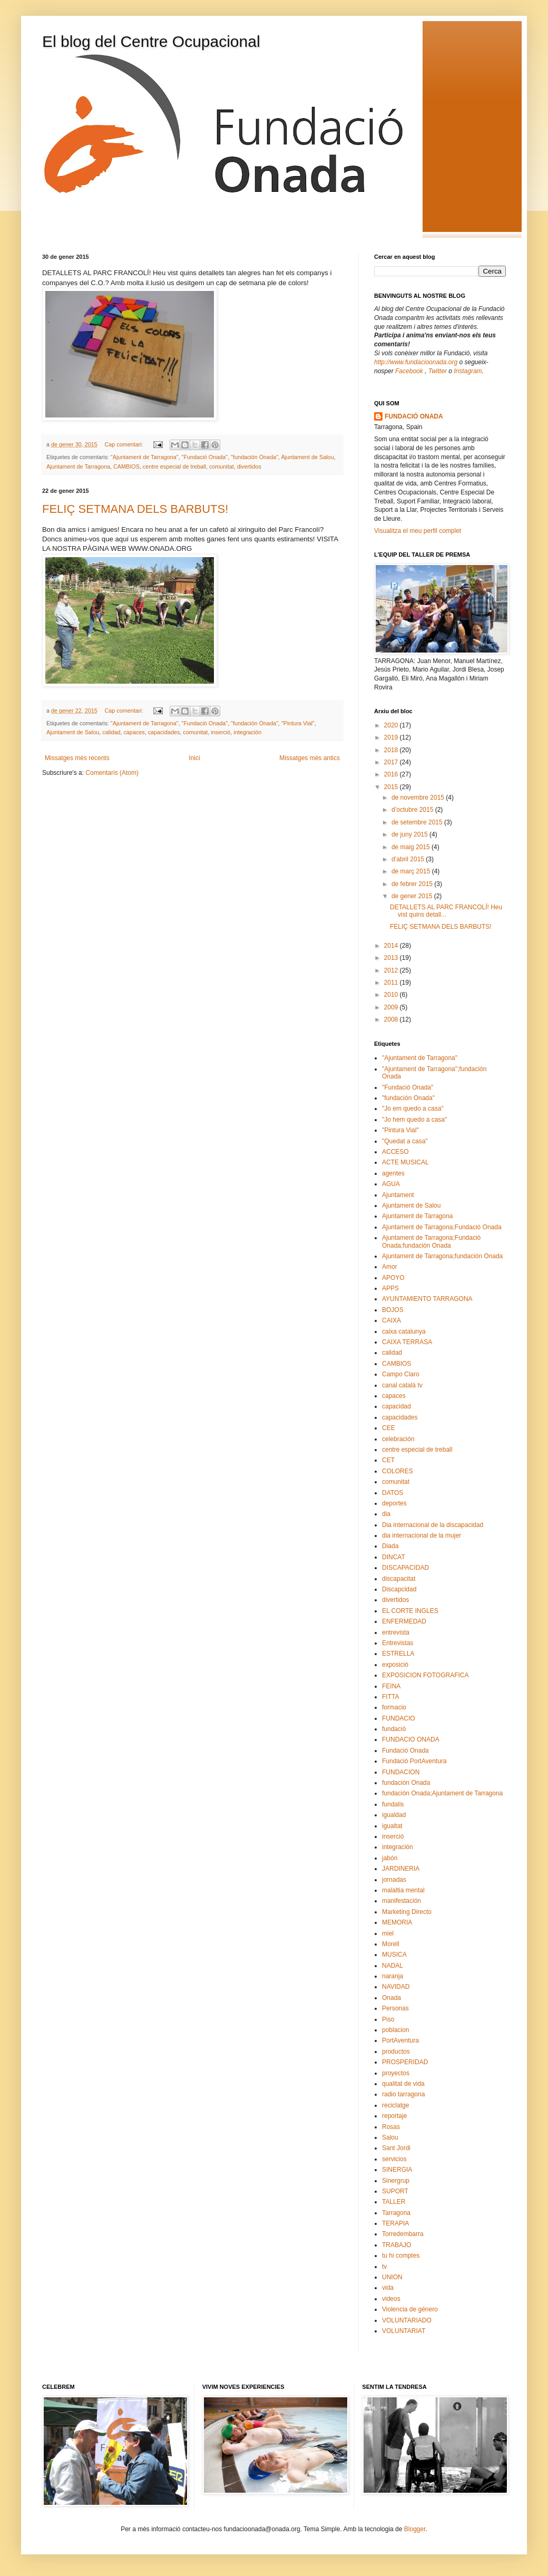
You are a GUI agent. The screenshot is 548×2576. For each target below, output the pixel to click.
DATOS (392, 1492)
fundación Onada (406, 1782)
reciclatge (395, 2105)
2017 (392, 762)
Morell (390, 1944)
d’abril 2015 (409, 859)
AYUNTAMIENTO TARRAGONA (427, 1298)
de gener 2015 (413, 896)
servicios (394, 2159)
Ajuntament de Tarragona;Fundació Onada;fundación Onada (431, 1241)
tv (384, 2266)
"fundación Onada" (254, 457)
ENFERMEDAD (404, 1621)
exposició (395, 1664)
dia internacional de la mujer (421, 1535)
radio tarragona (403, 2094)
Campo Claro (400, 1374)
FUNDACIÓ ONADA (414, 416)
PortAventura (400, 2040)
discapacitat (398, 1578)
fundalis (393, 1804)
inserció (220, 732)
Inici (194, 758)
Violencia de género (410, 2309)
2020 (392, 725)
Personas (395, 2008)
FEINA (391, 1686)
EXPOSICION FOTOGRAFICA (425, 1675)
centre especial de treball (174, 466)
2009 (392, 1007)
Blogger (415, 2529)
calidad (111, 732)
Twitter (437, 371)
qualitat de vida (403, 2083)
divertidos (249, 466)
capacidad (396, 1406)
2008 (392, 1019)
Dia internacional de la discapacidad (432, 1525)
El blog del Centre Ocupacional (151, 41)
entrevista (395, 1632)
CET (388, 1460)
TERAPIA (395, 2223)
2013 (392, 957)
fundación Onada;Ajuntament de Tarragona (442, 1793)
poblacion (395, 2030)
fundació (394, 1729)
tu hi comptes (400, 2255)
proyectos (395, 2073)
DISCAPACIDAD (405, 1567)
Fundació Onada (405, 1750)
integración (247, 732)
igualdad (394, 1815)
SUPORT (395, 2191)
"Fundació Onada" (205, 457)
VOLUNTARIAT (403, 2331)
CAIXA (391, 1320)
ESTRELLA (398, 1653)
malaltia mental (403, 1890)
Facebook (410, 371)
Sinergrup (395, 2180)
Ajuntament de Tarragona (78, 466)
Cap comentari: (124, 444)
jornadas (394, 1879)
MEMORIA (397, 1922)
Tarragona (396, 2213)
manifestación (401, 1900)
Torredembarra (403, 2234)
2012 (392, 970)
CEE (388, 1428)
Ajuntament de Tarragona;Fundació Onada (442, 1227)
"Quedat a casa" (405, 1141)
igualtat (392, 1826)
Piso (388, 2019)
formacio (394, 1707)
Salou (390, 2137)
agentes (393, 1173)
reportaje (394, 2116)
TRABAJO (396, 2245)
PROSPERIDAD (405, 2062)
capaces (133, 732)
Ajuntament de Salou (307, 457)
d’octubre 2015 (413, 809)
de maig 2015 (412, 847)
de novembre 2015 (419, 797)
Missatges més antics (309, 758)
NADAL (392, 1965)
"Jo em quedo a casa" (413, 1108)
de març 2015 (412, 871)
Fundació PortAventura (414, 1761)
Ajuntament (398, 1195)
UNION (392, 2277)
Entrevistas (397, 1643)
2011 (392, 982)
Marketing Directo (407, 1912)
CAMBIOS (126, 466)
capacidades (164, 732)
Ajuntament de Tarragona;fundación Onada (442, 1256)
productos (396, 2051)
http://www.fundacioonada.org (415, 362)
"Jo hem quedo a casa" (414, 1119)
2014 (392, 945)
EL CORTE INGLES (410, 1611)
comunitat (221, 466)
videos (391, 2298)
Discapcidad (399, 1589)
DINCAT (393, 1557)
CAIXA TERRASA (407, 1342)
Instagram (468, 371)
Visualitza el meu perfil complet (417, 530)
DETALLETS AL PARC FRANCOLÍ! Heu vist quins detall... (446, 910)
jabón (389, 1858)
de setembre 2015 (418, 822)
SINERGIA (397, 2169)
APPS (390, 1288)
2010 (392, 994)
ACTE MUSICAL (405, 1162)
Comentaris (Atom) (112, 772)
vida (388, 2287)
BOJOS (393, 1310)
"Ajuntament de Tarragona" (145, 457)
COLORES (397, 1471)
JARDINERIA (400, 1868)
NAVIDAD (395, 1986)
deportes (394, 1503)
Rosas (391, 2127)
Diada (390, 1546)
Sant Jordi (396, 2148)
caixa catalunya (404, 1331)
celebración (398, 1439)
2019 (392, 737)
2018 (392, 750)
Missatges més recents (77, 758)
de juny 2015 (410, 834)
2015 (392, 787)
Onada (391, 1997)
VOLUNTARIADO (407, 2320)
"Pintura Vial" (298, 723)
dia (386, 1514)
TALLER (393, 2201)
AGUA (391, 1184)
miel (388, 1933)
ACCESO (395, 1151)
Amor (389, 1266)
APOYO (393, 1277)
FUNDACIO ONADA (410, 1739)
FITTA (390, 1696)
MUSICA (394, 1954)
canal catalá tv (402, 1385)
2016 (392, 774)
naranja (392, 1976)
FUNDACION (400, 1772)
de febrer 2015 (413, 884)
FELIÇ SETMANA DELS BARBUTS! (135, 509)
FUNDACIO (398, 1718)
